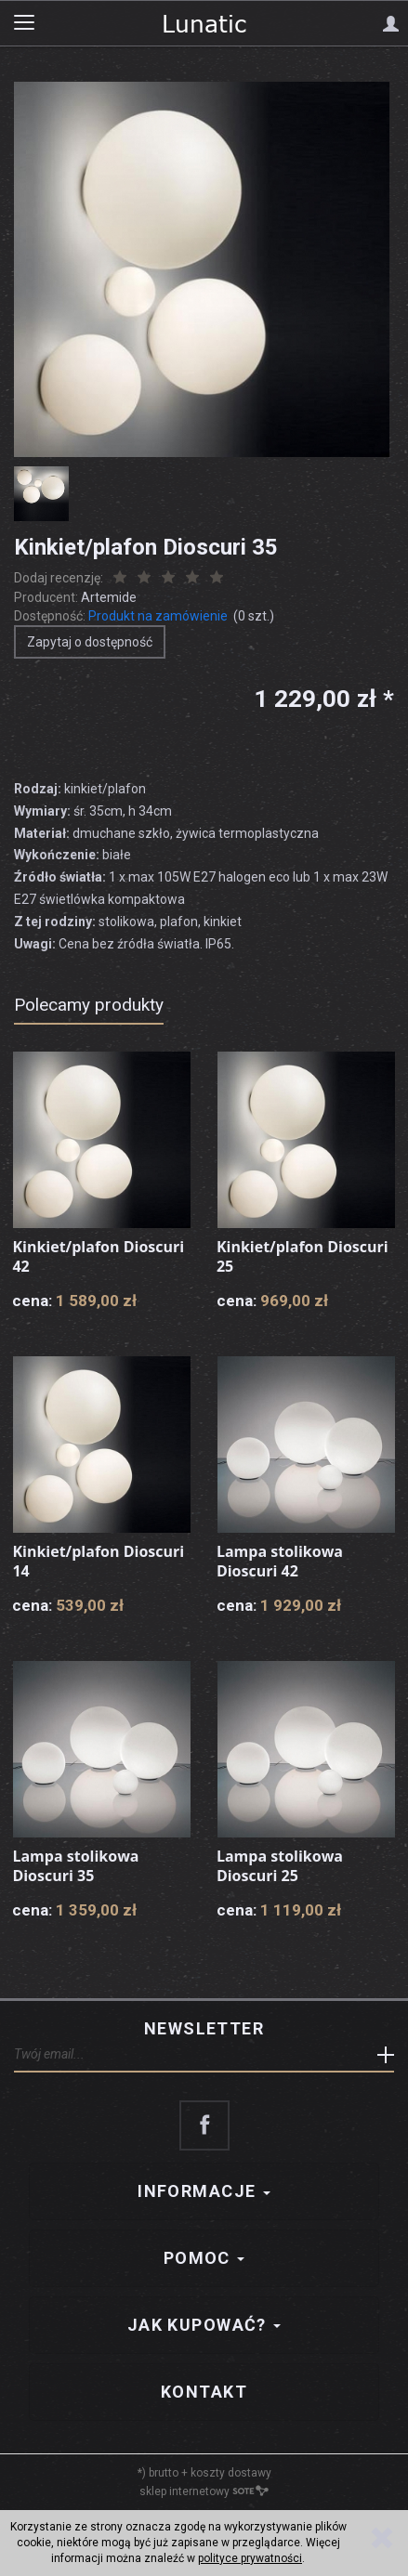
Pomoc (204, 2258)
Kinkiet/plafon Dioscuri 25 (302, 1256)
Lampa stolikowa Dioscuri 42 (280, 1561)
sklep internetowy (204, 2491)
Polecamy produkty (89, 1004)
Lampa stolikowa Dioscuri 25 (280, 1866)
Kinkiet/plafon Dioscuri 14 (98, 1561)
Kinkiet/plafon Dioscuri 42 (98, 1256)
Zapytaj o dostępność (89, 641)
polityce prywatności (250, 2558)
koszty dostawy (231, 2472)
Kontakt (204, 2391)
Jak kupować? (204, 2324)
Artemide (109, 597)
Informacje (204, 2191)
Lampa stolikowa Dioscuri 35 (75, 1866)
